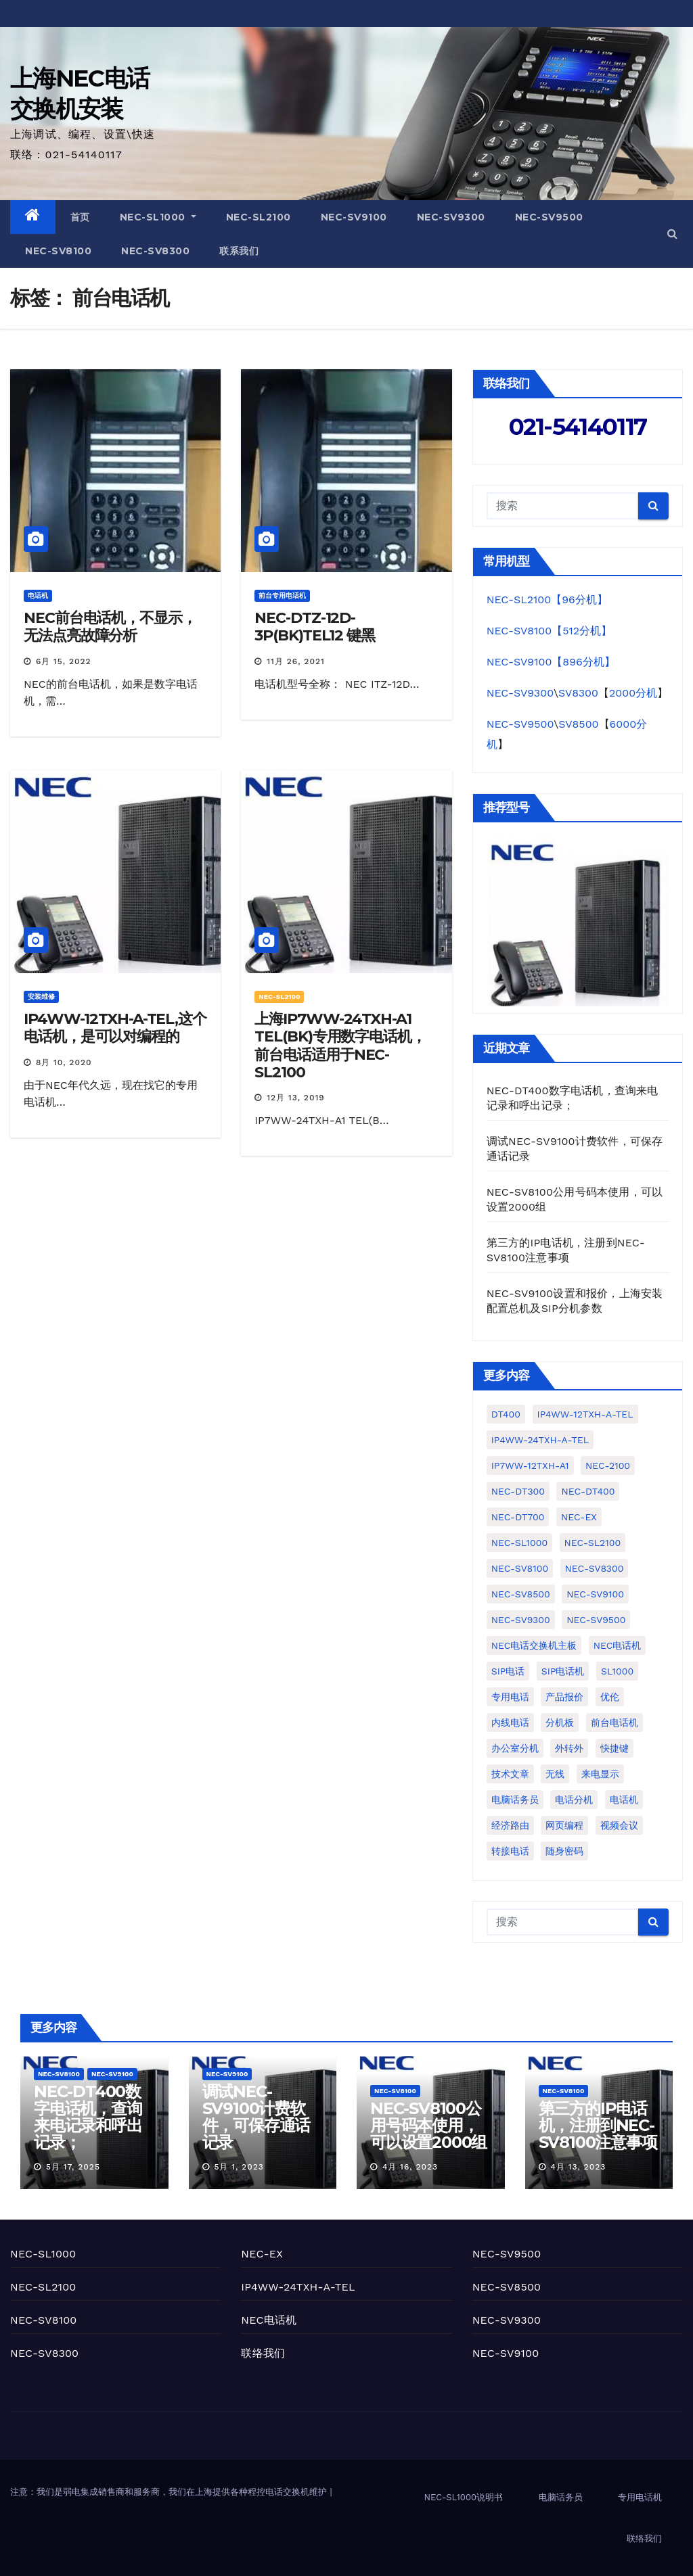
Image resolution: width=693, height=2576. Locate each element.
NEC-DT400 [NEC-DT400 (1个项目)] (587, 1491)
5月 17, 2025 (73, 2167)
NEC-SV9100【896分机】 (551, 661)
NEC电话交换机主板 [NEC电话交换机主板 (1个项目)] (534, 1645)
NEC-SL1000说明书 (463, 2497)
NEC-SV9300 (451, 217)
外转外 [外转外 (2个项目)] (569, 1748)
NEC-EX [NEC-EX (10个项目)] (579, 1517)
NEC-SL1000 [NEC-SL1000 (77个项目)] (519, 1542)
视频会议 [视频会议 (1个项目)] (619, 1825)
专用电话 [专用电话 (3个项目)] (510, 1696)
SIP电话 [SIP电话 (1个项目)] (508, 1671)
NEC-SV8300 (155, 251)
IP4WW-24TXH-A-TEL (298, 2286)
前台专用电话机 (282, 595)
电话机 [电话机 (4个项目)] (624, 1799)
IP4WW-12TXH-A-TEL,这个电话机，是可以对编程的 (115, 1028)
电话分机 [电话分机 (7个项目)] (574, 1799)
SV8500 (578, 724)
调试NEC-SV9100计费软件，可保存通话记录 (256, 2117)
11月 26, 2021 (296, 661)
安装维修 (41, 996)
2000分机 (633, 692)
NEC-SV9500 (549, 217)
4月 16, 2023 (410, 2167)
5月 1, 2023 (238, 2167)
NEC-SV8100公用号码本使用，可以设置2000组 (428, 2125)
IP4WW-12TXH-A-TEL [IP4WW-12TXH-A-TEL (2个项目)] (585, 1414)
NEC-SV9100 (354, 217)
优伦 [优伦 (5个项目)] (609, 1696)
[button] (672, 233)
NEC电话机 (268, 2320)
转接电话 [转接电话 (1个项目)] (510, 1851)
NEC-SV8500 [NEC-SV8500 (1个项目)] (520, 1594)
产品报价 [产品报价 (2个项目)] (564, 1696)
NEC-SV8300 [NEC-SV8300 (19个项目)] (594, 1568)
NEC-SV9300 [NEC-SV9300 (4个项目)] (520, 1619)
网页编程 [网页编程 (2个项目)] (564, 1825)
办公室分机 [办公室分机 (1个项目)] (515, 1748)
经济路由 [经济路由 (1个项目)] (510, 1825)
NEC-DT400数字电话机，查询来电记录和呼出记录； (88, 2117)
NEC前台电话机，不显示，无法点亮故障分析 (110, 627)
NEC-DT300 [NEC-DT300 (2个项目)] (518, 1491)
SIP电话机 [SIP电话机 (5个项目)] (563, 1671)
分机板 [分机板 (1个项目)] (559, 1722)
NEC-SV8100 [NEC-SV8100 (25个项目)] (519, 1568)
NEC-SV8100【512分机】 (549, 630)
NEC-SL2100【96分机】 (547, 599)
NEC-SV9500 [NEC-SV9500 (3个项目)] (595, 1619)
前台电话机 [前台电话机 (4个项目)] (614, 1722)
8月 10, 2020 (64, 1062)
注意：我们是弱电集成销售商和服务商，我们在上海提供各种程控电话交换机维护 (170, 2492)
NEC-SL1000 (158, 217)
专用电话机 (640, 2497)
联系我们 (239, 251)
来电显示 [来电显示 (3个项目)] (600, 1774)
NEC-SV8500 (506, 2286)
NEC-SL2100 (258, 217)
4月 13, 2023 (578, 2167)
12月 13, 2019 (295, 1097)
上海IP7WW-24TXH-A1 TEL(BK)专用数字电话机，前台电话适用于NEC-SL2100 (340, 1045)
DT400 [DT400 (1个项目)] (505, 1414)
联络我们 (263, 2353)
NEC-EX (262, 2253)
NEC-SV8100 (58, 251)
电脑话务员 (561, 2497)
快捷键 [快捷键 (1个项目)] (614, 1748)
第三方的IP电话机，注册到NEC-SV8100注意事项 (598, 2125)
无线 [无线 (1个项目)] (554, 1774)
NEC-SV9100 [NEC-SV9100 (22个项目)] (595, 1594)
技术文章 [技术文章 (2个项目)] (510, 1774)
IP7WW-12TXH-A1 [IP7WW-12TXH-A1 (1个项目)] (530, 1465)
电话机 (38, 595)
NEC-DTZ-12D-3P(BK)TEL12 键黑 (314, 627)
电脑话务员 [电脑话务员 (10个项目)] (515, 1799)
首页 (80, 217)
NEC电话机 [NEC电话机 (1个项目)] (618, 1645)
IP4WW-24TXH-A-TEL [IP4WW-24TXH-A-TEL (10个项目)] (540, 1439)
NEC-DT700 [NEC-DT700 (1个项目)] (518, 1517)
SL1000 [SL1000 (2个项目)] (617, 1671)
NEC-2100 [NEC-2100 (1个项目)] (607, 1465)
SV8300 (578, 692)
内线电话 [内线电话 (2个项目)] (510, 1722)
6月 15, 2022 (63, 661)
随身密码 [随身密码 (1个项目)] (564, 1851)
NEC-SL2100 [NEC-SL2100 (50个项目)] (592, 1542)
